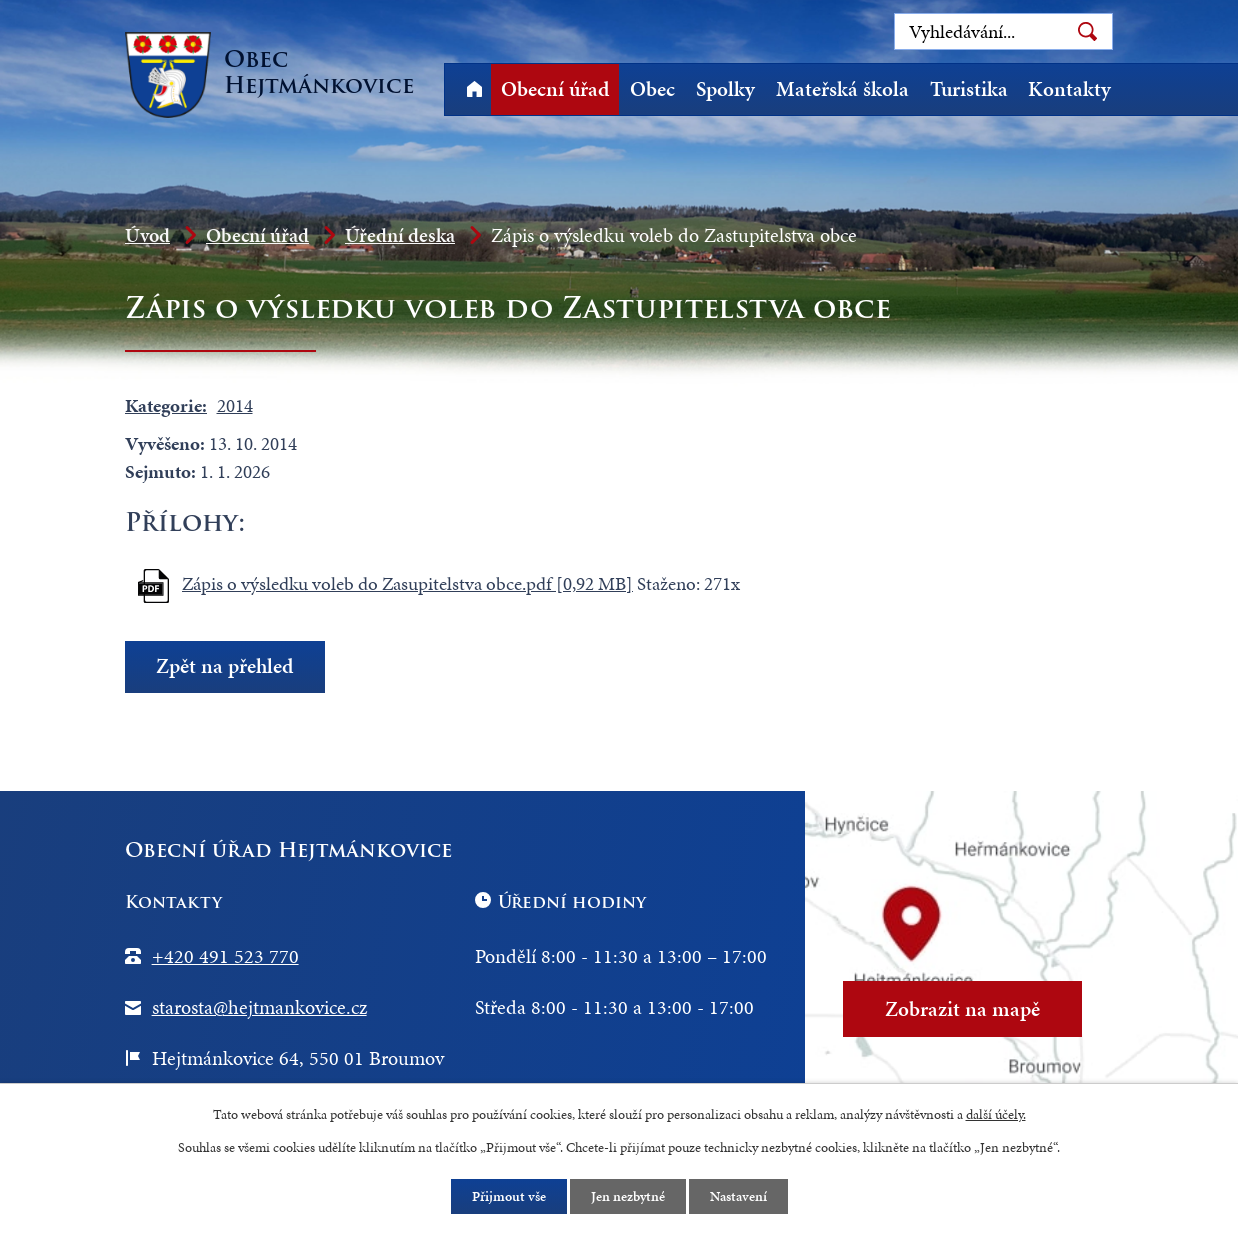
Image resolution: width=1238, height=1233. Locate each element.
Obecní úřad (555, 89)
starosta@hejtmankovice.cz (259, 1007)
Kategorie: (166, 405)
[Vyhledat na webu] (1003, 31)
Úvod (474, 89)
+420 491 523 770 (225, 956)
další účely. (996, 1114)
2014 (235, 405)
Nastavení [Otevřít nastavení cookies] (738, 1196)
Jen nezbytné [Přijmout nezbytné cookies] (628, 1196)
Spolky (725, 89)
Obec (652, 89)
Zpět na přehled (224, 667)
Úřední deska (400, 235)
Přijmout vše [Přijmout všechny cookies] (509, 1196)
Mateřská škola (842, 89)
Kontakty (1069, 89)
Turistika (969, 89)
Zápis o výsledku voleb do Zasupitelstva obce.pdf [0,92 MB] (407, 583)
